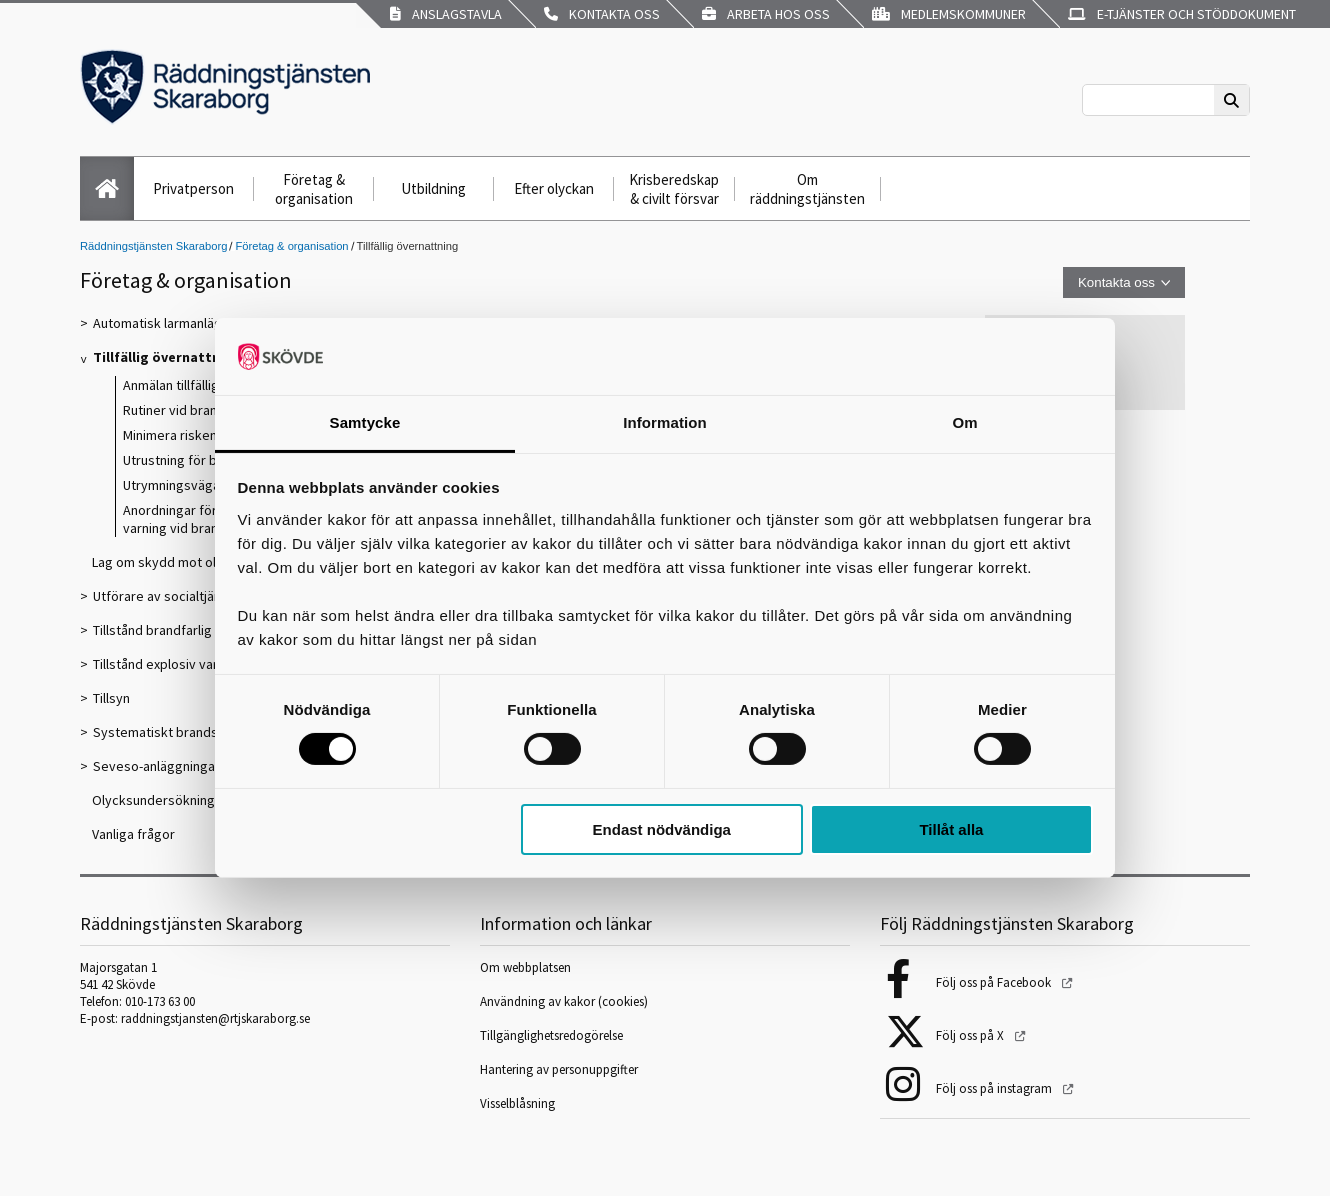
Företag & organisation (314, 189)
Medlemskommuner (949, 14)
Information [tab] (665, 422)
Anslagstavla (446, 14)
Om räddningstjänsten (807, 189)
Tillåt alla (951, 829)
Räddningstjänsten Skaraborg (153, 246)
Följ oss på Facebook (995, 982)
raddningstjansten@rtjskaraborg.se (215, 1018)
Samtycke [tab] (365, 422)
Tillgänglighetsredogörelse (551, 1035)
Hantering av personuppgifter (559, 1069)
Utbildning (433, 188)
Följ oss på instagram (995, 1088)
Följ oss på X (971, 1035)
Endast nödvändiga (662, 829)
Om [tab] (964, 422)
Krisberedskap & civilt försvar (674, 189)
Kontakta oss (602, 14)
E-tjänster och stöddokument (1182, 14)
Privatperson (193, 188)
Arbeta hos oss (766, 14)
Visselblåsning (517, 1103)
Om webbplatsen (525, 967)
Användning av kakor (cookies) (565, 1001)
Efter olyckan (554, 188)
